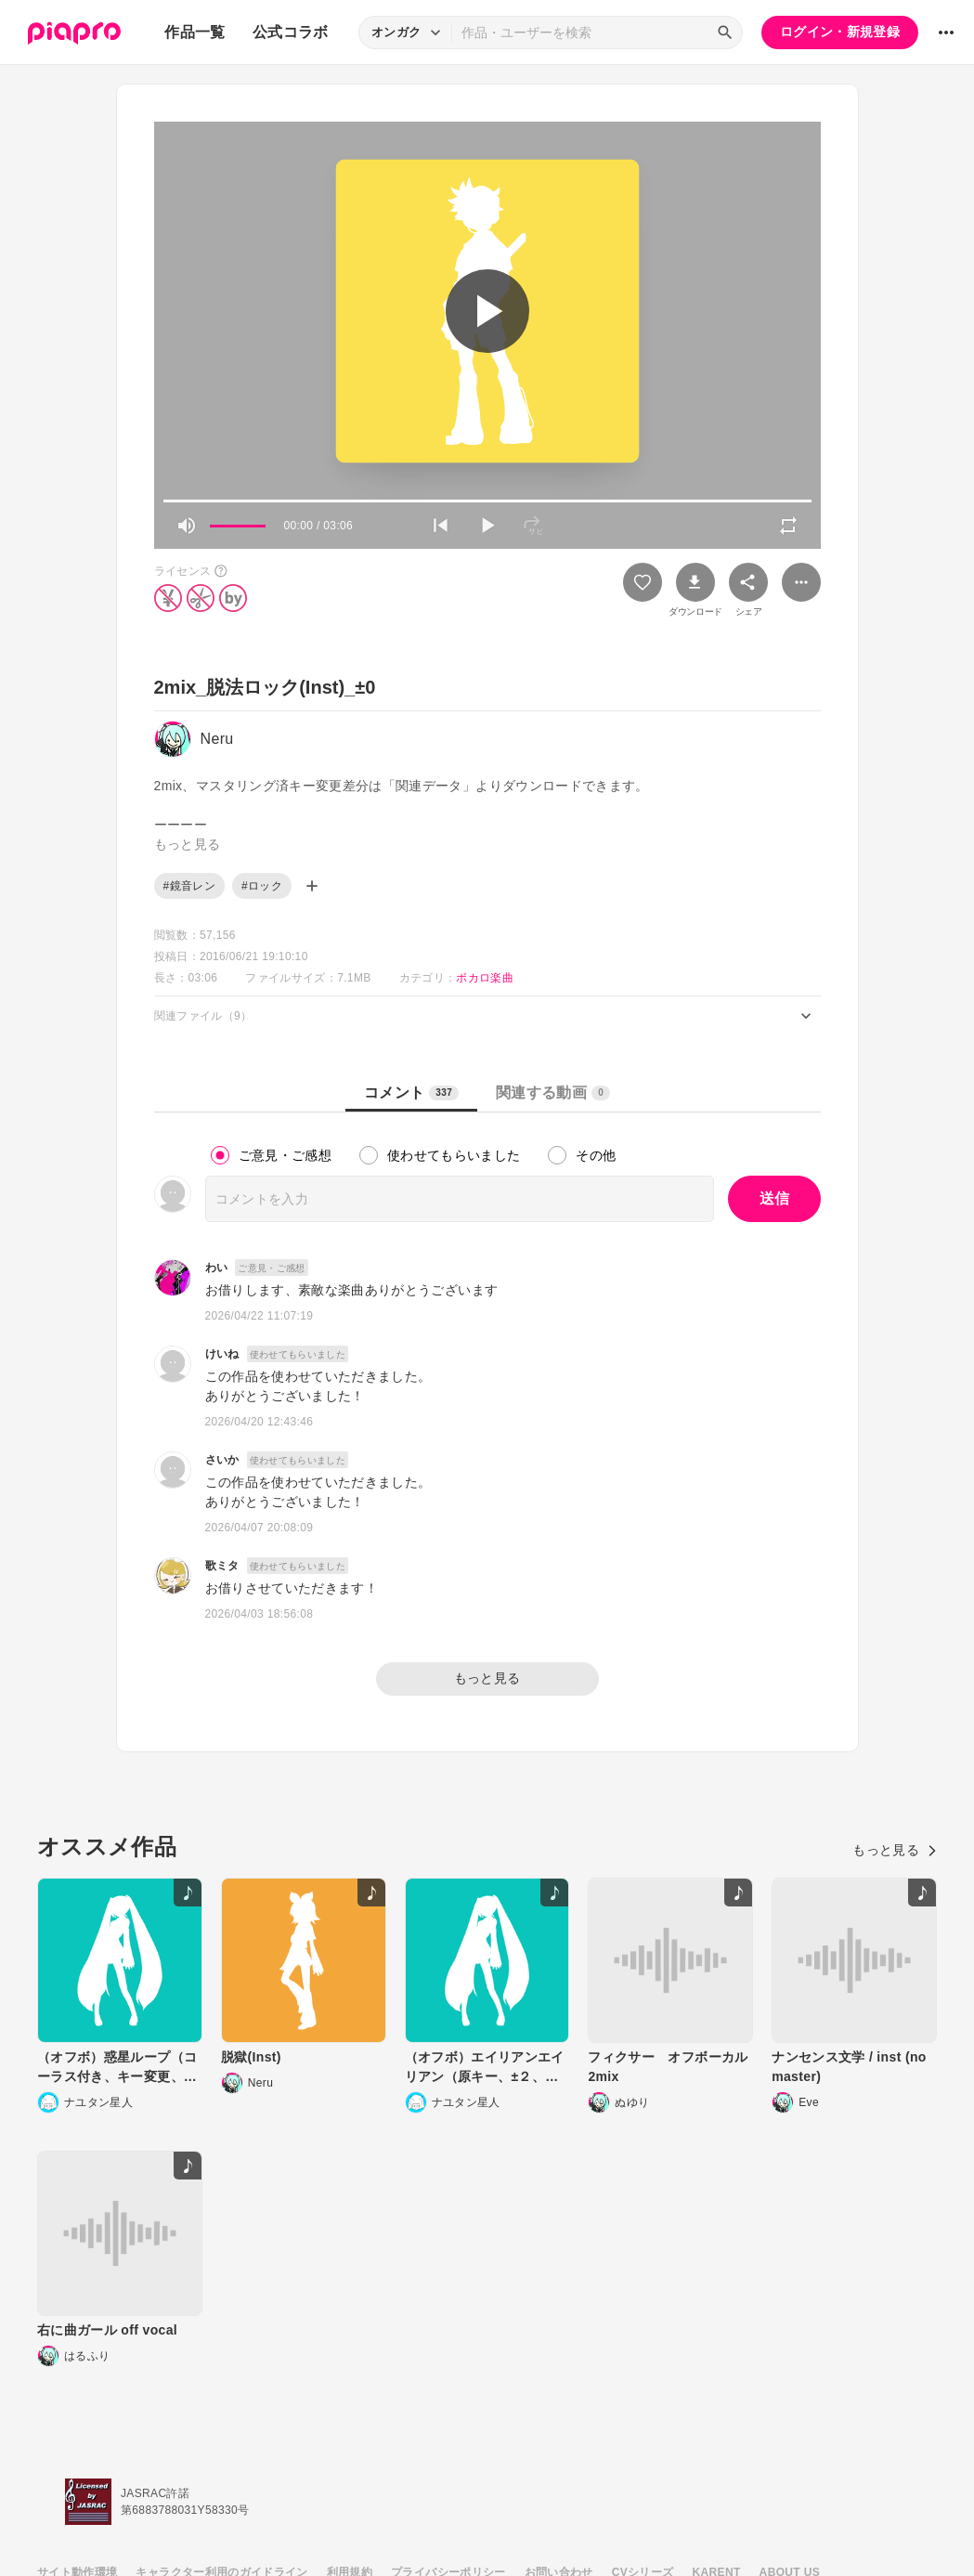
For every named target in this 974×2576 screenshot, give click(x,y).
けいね (222, 1353)
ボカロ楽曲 (484, 977)
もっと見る (487, 1678)
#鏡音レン (189, 885)
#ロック (261, 885)
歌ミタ (222, 1565)
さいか (222, 1459)
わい (216, 1267)
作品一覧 (194, 32)
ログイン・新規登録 (840, 31)
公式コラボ (291, 32)
